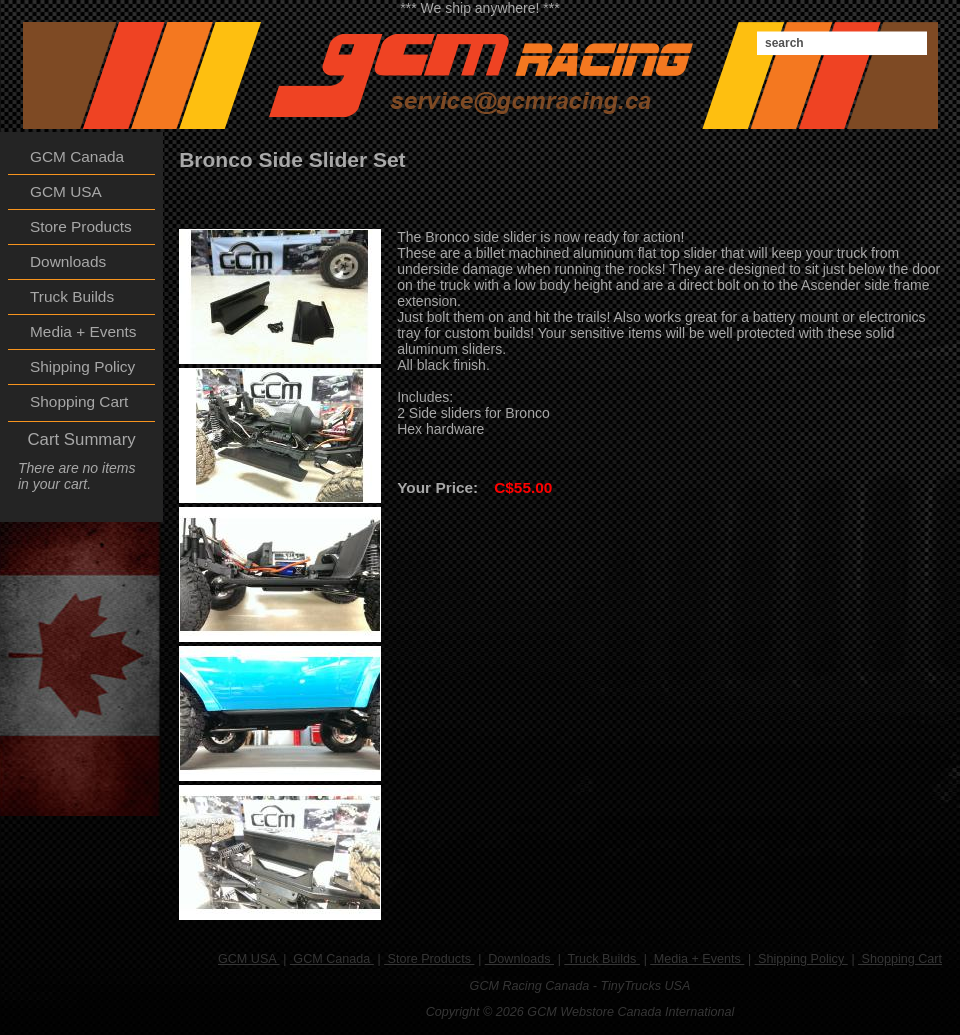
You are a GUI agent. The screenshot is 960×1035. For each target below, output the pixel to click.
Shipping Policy (801, 959)
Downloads (519, 959)
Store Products (429, 959)
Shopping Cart (900, 959)
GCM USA (249, 959)
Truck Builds (602, 959)
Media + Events (697, 959)
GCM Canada (332, 959)
